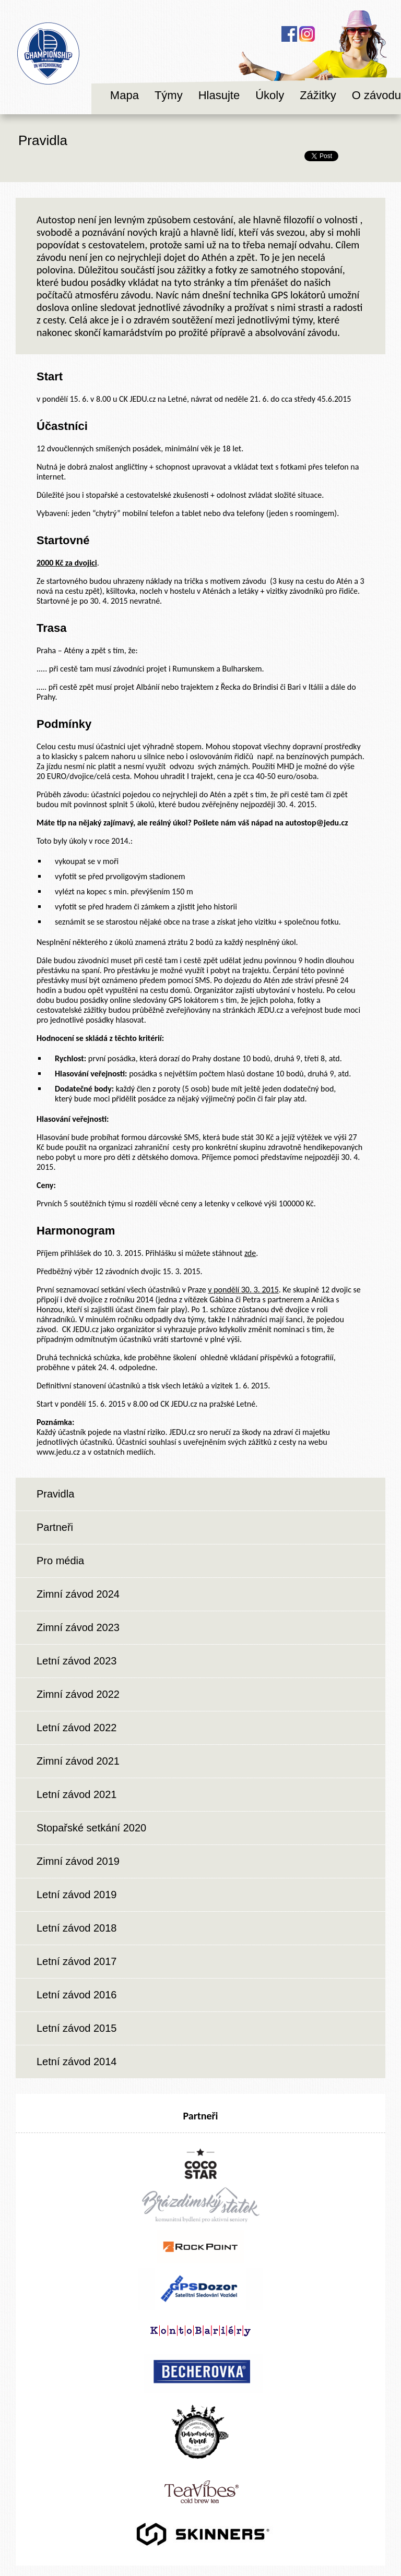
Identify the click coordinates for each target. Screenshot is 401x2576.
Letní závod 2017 (76, 1961)
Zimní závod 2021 (78, 1761)
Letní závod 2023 (76, 1661)
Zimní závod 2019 (78, 1861)
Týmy (169, 95)
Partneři (55, 1527)
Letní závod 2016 (76, 1994)
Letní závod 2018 (76, 1928)
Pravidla (55, 1494)
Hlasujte (219, 95)
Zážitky (318, 95)
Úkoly (269, 95)
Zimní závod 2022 (78, 1694)
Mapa (124, 95)
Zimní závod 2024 (78, 1594)
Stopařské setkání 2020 (91, 1828)
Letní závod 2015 (76, 2028)
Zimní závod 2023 (78, 1627)
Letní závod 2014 (76, 2061)
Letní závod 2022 (76, 1727)
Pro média (60, 1560)
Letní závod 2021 (76, 1794)
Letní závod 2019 (76, 1894)
